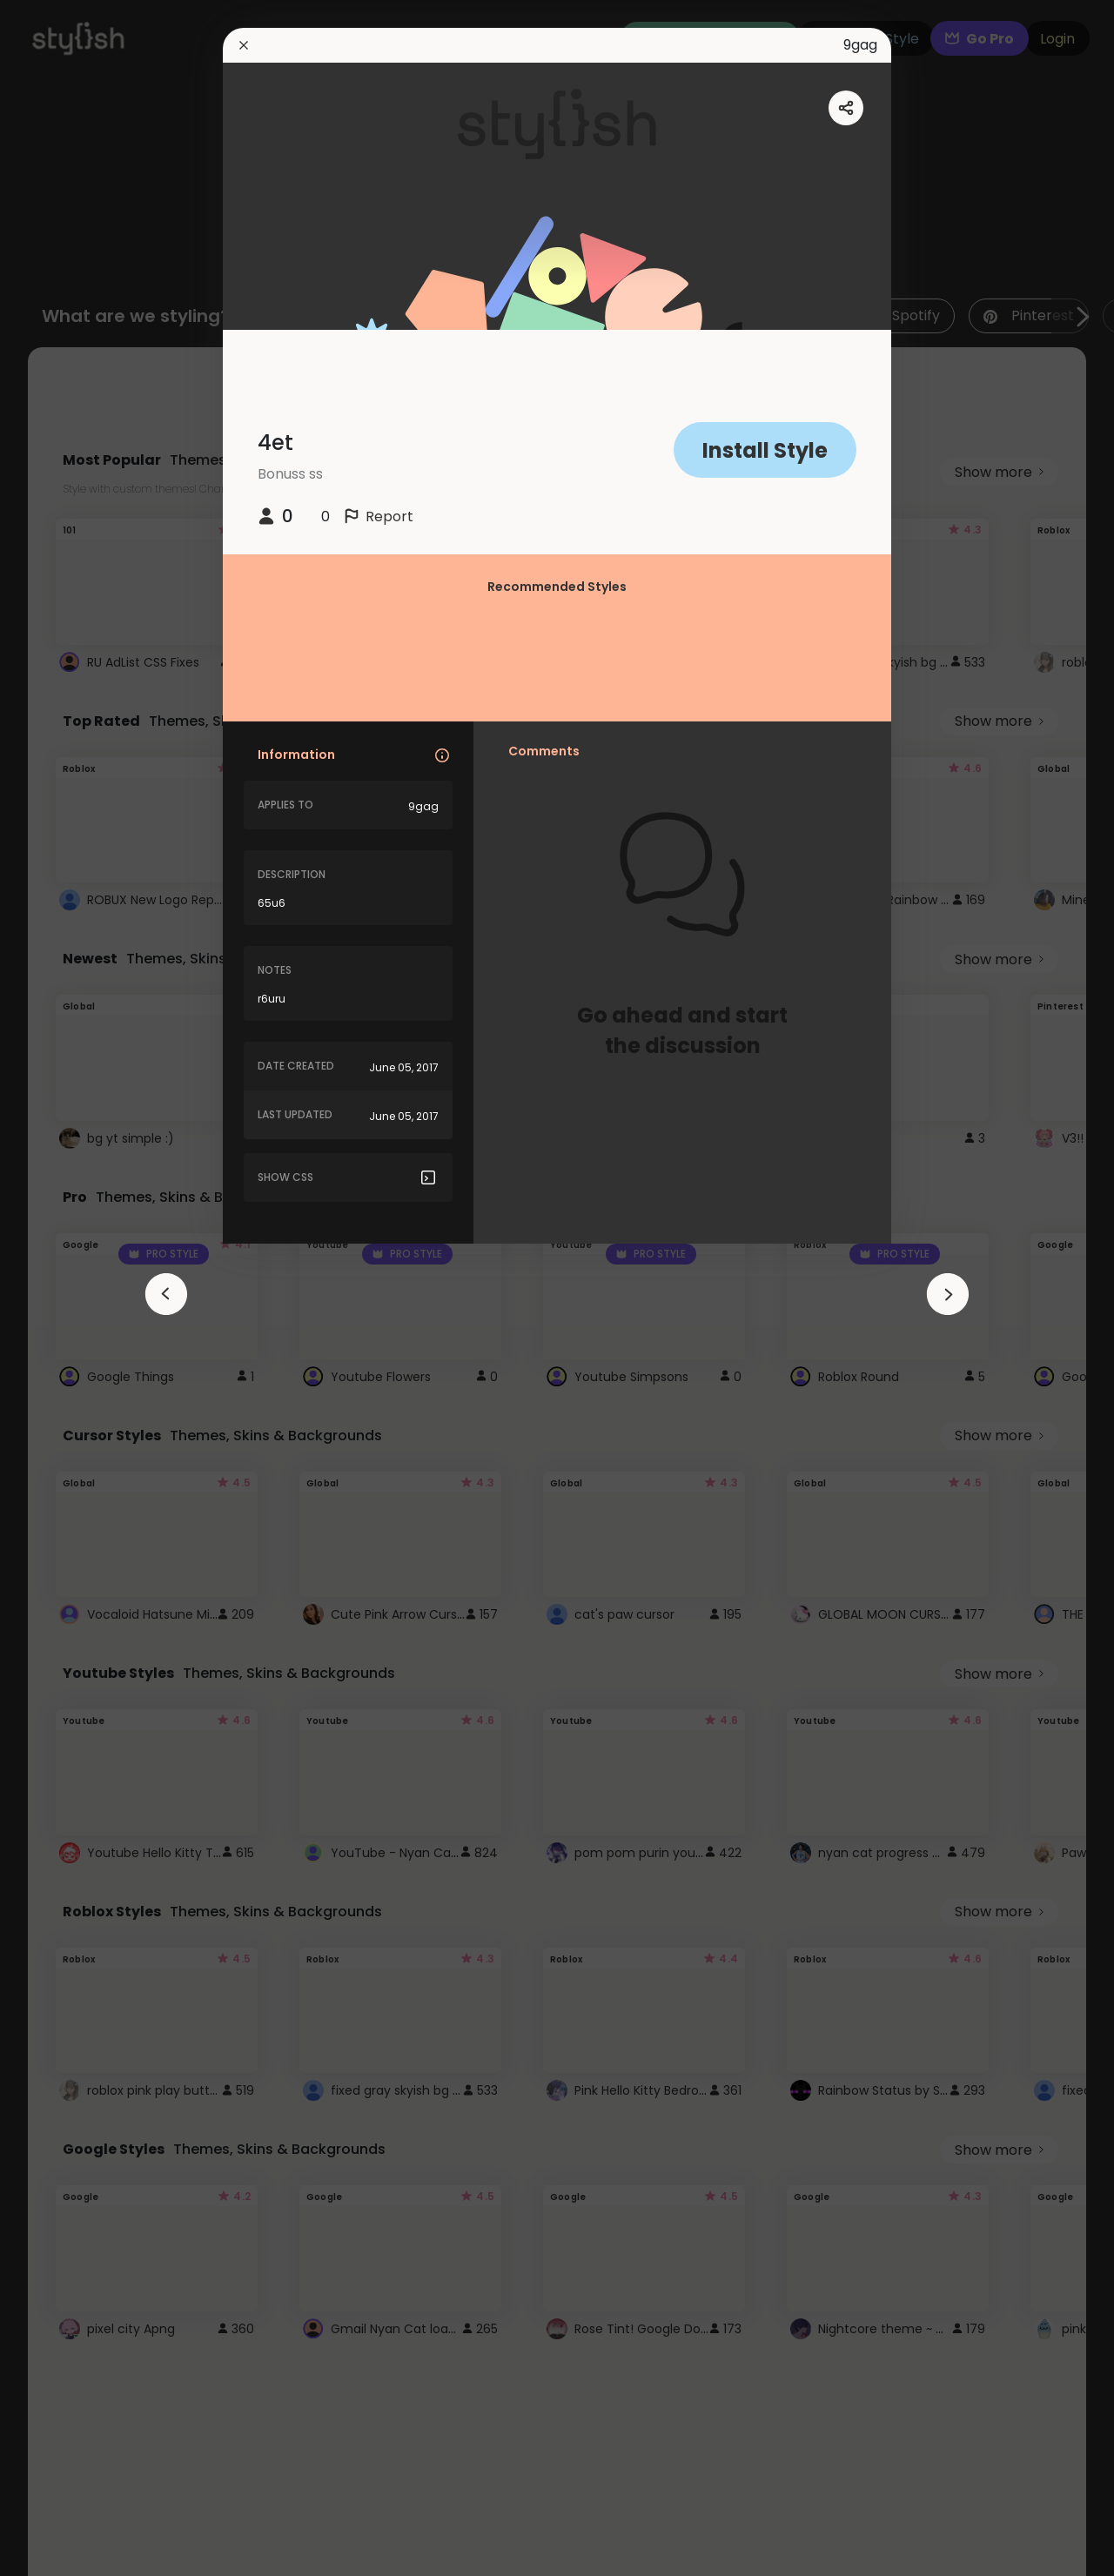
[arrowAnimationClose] (166, 1294)
